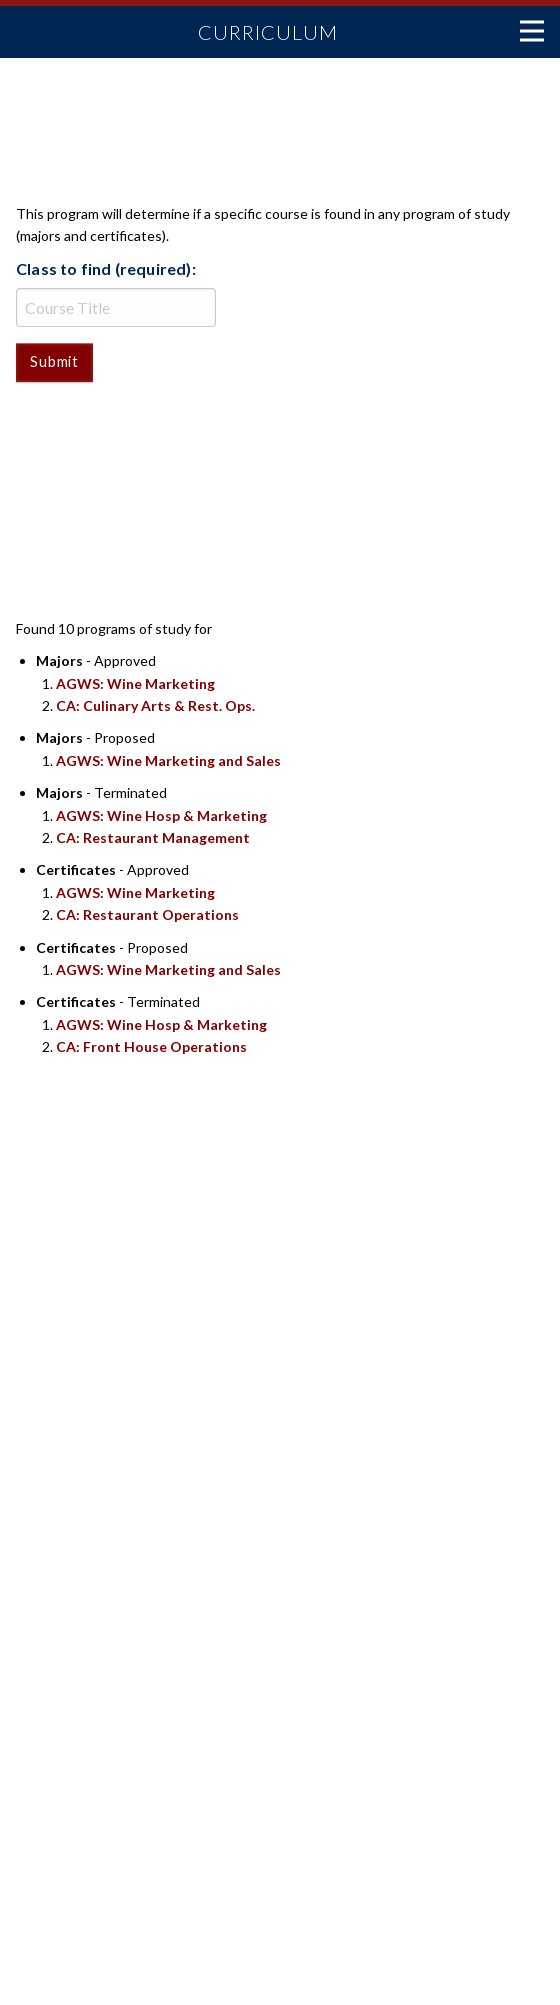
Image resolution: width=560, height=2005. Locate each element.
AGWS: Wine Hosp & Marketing (161, 815)
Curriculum (268, 32)
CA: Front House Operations (151, 1046)
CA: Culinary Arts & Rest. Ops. (155, 705)
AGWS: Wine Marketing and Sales (168, 760)
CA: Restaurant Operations (147, 914)
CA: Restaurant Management (153, 837)
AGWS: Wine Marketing (135, 683)
